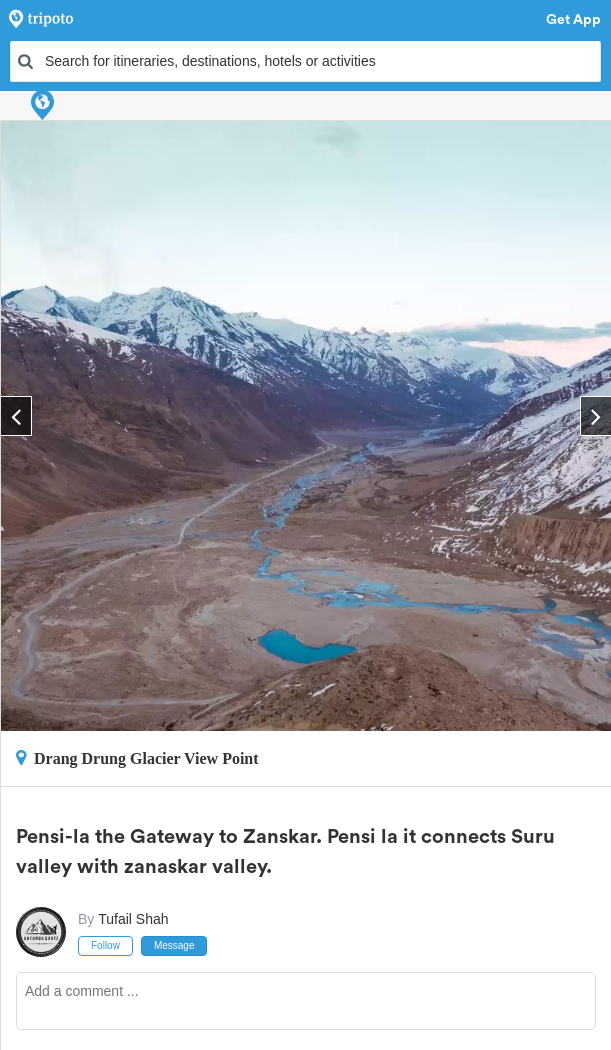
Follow (105, 945)
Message (174, 945)
